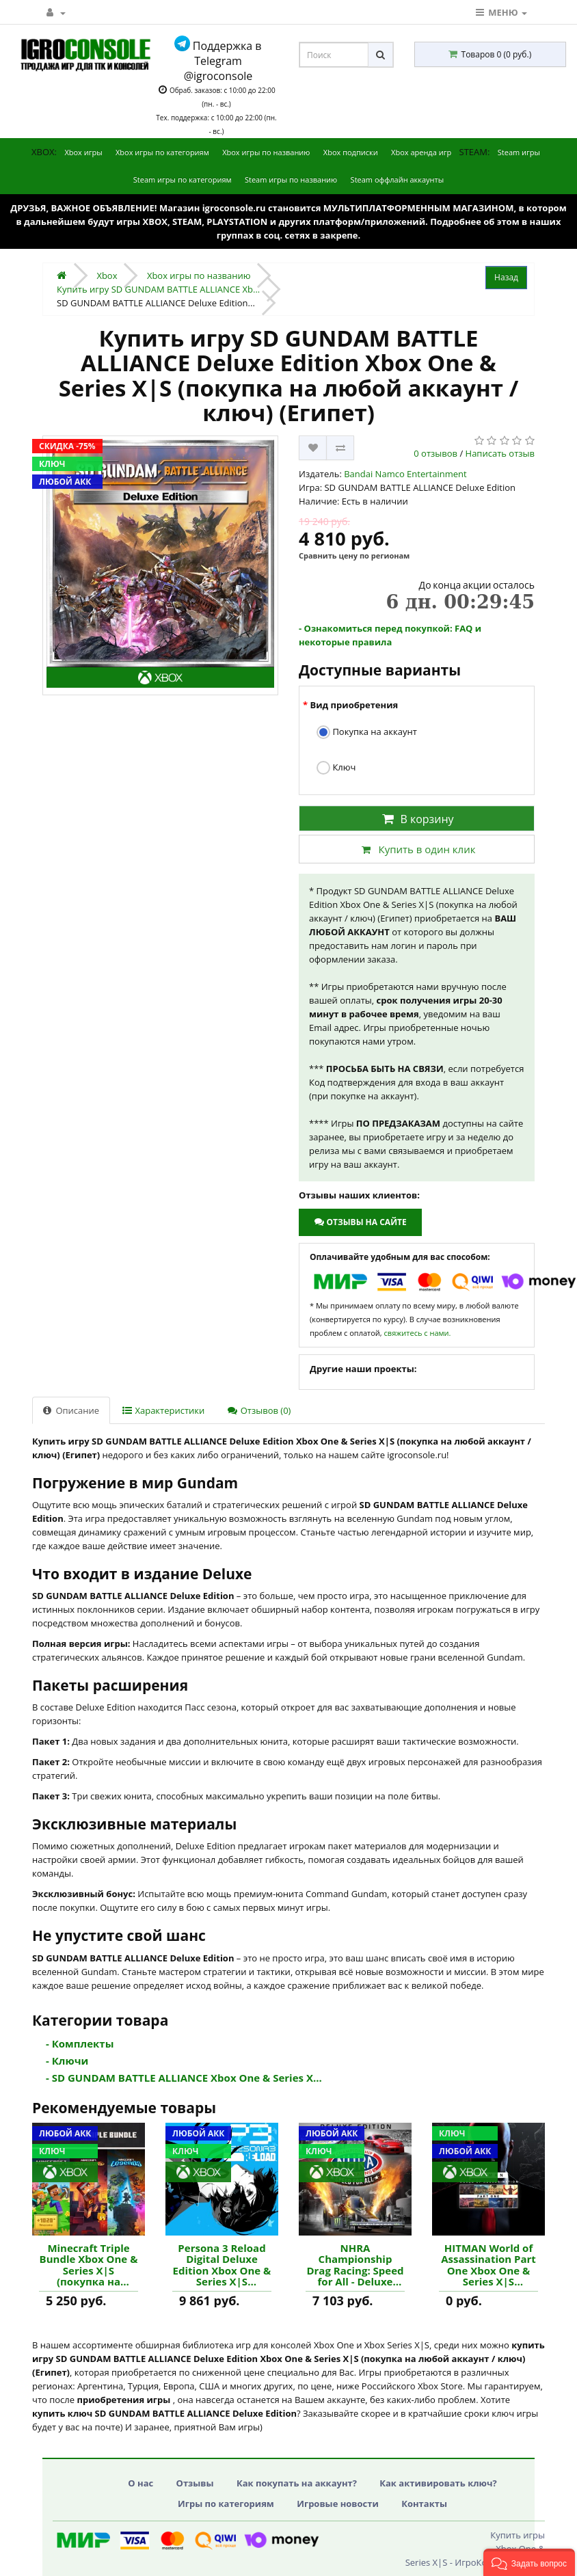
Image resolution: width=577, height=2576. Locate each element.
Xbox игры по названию (266, 152)
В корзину (416, 819)
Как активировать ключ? (437, 2483)
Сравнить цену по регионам (354, 555)
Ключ (336, 768)
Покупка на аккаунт (367, 732)
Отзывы (195, 2483)
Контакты (424, 2503)
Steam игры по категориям (182, 179)
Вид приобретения (354, 705)
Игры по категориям (226, 2503)
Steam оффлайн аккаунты (397, 179)
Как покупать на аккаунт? (297, 2483)
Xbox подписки (350, 152)
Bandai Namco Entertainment (405, 474)
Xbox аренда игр (421, 152)
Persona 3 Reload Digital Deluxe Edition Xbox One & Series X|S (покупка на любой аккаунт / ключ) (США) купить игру (222, 2264)
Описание (71, 1410)
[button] (529, 2562)
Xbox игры (83, 152)
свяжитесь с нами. (417, 1333)
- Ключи (67, 2060)
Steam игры (519, 152)
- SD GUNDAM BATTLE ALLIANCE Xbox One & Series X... (184, 2077)
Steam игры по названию (291, 179)
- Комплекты (79, 2043)
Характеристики (163, 1410)
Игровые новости (338, 2503)
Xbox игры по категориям (162, 152)
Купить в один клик (416, 849)
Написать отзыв (500, 453)
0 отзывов (435, 453)
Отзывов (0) (259, 1410)
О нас (140, 2483)
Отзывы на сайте (360, 1222)
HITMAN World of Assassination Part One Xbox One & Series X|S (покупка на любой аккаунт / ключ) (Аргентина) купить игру (488, 2264)
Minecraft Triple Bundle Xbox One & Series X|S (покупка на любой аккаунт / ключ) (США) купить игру (89, 2264)
